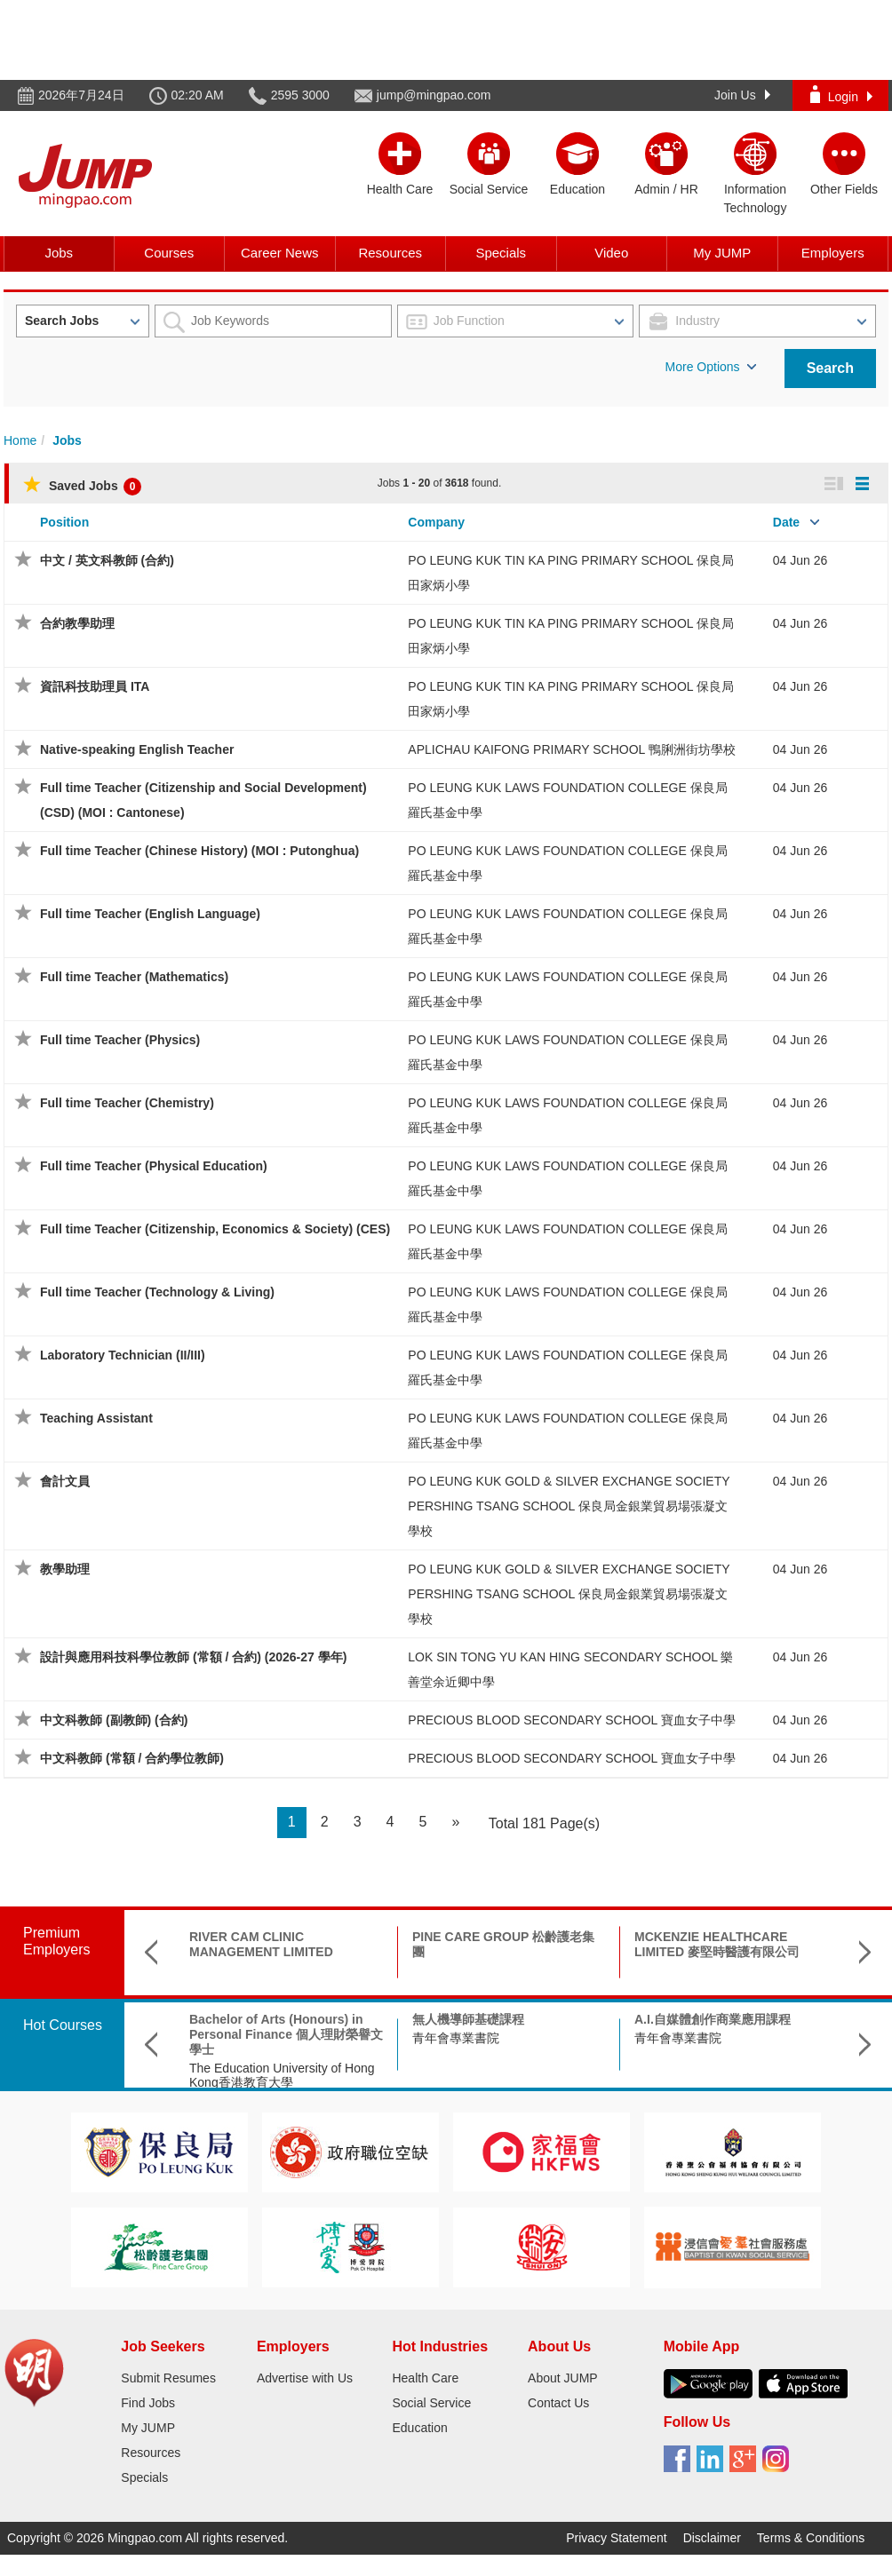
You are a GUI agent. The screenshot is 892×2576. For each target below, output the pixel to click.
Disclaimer (712, 2538)
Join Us (742, 95)
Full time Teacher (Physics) (120, 1040)
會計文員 (65, 1481)
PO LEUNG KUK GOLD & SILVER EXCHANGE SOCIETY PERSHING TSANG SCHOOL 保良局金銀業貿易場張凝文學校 (568, 1506)
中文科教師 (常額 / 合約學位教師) (132, 1758)
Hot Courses (62, 2025)
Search (830, 368)
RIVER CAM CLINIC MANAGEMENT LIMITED (261, 1944)
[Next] (455, 1822)
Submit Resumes (168, 2378)
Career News (280, 252)
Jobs (58, 252)
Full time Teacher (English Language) (150, 914)
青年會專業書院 (455, 2038)
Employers (832, 252)
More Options (710, 367)
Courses (169, 252)
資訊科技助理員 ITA (94, 686)
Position (64, 522)
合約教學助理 (77, 623)
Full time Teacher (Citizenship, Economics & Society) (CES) (215, 1229)
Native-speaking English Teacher (137, 749)
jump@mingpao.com (434, 95)
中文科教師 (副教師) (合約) (113, 1720)
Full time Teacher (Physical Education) (153, 1166)
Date (786, 522)
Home (20, 440)
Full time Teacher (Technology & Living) (157, 1292)
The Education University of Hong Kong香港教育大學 (282, 2075)
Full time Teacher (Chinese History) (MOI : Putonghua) (199, 851)
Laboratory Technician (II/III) (122, 1355)
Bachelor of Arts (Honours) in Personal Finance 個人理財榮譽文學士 (286, 2034)
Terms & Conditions (810, 2538)
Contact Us (558, 2403)
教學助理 (65, 1569)
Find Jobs (148, 2403)
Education (419, 2428)
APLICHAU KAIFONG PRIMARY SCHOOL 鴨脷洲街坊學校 (571, 749)
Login (841, 94)
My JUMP (722, 252)
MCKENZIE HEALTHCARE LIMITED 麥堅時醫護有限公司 (717, 1944)
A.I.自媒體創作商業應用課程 (712, 2019)
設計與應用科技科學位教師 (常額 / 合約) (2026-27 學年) (193, 1657)
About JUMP (563, 2378)
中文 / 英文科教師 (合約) (107, 560)
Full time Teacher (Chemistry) (127, 1103)
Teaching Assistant (96, 1418)
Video (611, 252)
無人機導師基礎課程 (468, 2019)
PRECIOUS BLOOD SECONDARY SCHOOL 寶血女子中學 (571, 1720)
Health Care (425, 2378)
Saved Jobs (82, 486)
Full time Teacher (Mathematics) (134, 977)
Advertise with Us (305, 2378)
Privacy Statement (616, 2538)
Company (436, 522)
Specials (500, 252)
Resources (390, 252)
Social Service (431, 2403)
